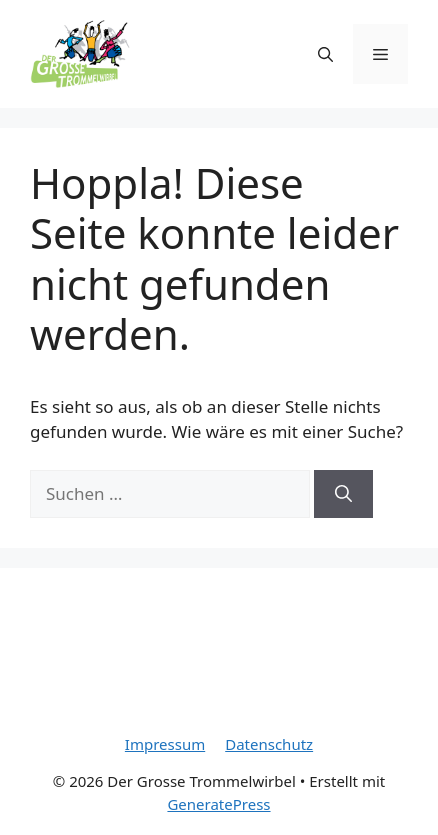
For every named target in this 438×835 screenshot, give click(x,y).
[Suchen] (343, 494)
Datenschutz (269, 744)
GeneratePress (218, 804)
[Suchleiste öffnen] (325, 54)
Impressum (165, 744)
